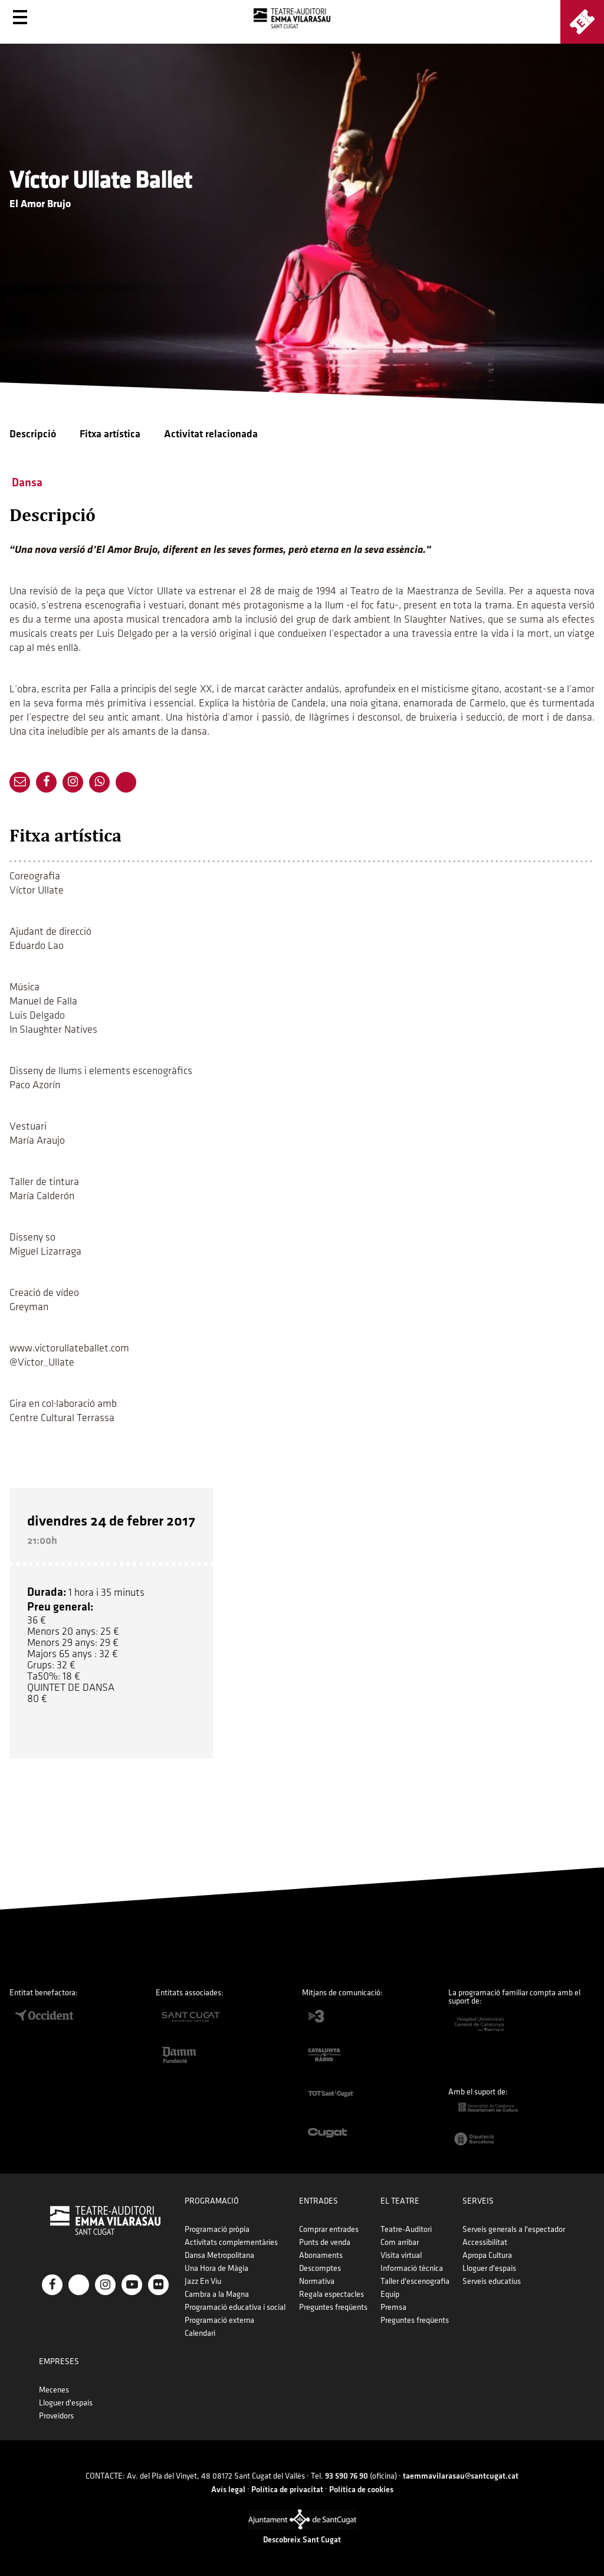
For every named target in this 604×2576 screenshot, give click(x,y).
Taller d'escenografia (414, 2281)
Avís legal (228, 2489)
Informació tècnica (411, 2268)
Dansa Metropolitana (219, 2255)
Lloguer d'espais (489, 2268)
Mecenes (54, 2390)
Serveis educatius (491, 2281)
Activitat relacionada (211, 434)
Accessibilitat (484, 2242)
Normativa (316, 2281)
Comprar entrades (329, 2229)
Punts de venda (324, 2242)
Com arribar (399, 2242)
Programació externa (219, 2320)
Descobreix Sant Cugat (302, 2540)
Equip (389, 2294)
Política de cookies (361, 2489)
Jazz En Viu (203, 2281)
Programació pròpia (217, 2229)
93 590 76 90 (346, 2476)
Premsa (393, 2307)
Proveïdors (56, 2416)
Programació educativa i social (235, 2307)
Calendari (200, 2333)
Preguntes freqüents (333, 2307)
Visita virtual (401, 2255)
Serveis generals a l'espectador (513, 2229)
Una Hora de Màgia (216, 2268)
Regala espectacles (331, 2294)
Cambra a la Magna (217, 2294)
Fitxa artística (110, 434)
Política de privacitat (287, 2489)
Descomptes (320, 2268)
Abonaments (321, 2255)
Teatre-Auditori (406, 2229)
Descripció (32, 434)
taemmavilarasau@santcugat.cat (460, 2476)
